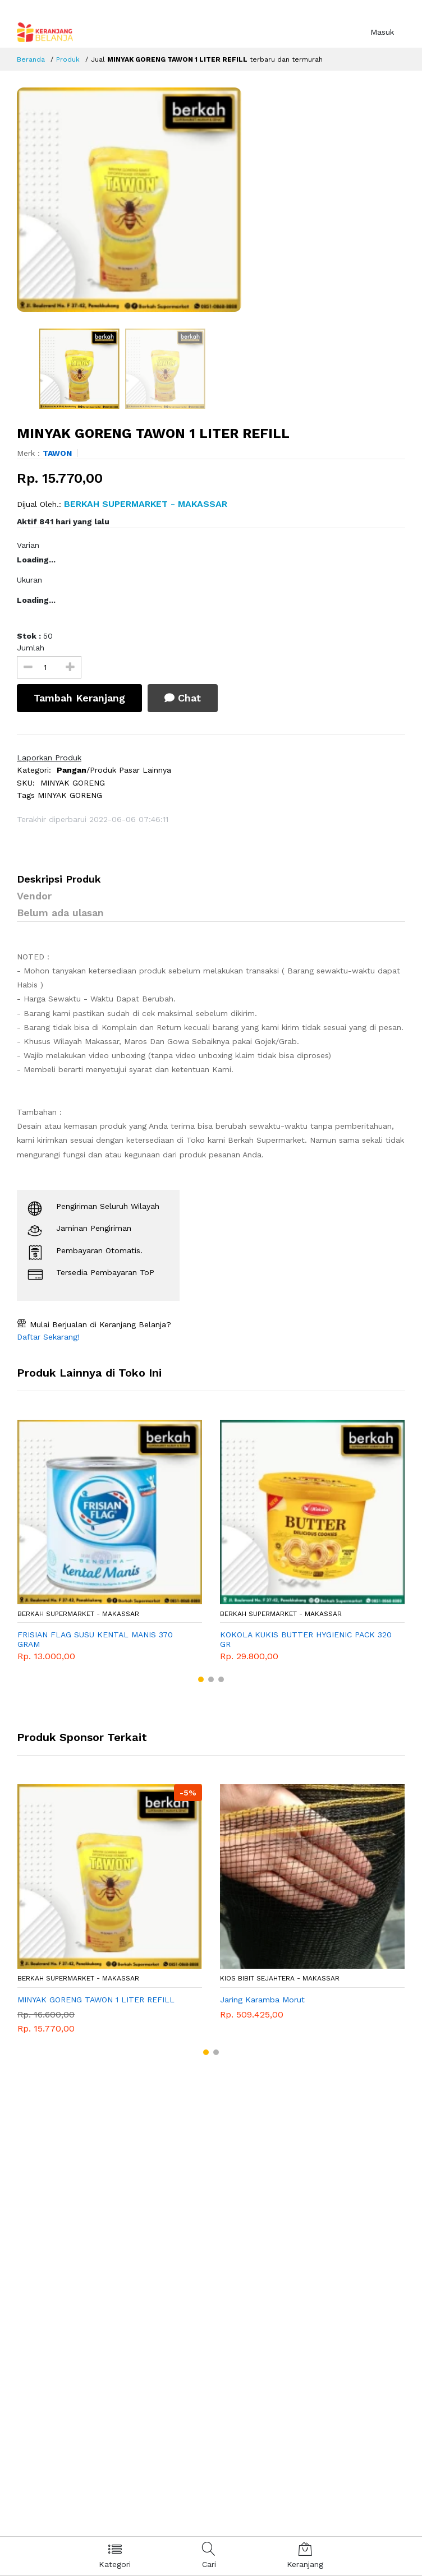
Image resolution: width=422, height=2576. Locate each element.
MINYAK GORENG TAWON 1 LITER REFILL (96, 1999)
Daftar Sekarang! (48, 1336)
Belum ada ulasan (60, 912)
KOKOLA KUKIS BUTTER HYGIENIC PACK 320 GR (306, 1639)
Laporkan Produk (49, 757)
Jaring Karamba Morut (262, 1999)
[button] (201, 1679)
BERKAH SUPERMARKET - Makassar (78, 1614)
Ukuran (29, 579)
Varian (28, 545)
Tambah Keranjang (79, 698)
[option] (211, 199)
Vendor (34, 896)
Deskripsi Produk (59, 879)
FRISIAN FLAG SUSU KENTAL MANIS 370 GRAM (95, 1639)
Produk (68, 59)
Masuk (382, 31)
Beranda (31, 59)
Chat (182, 698)
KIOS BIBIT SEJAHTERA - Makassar (280, 1978)
